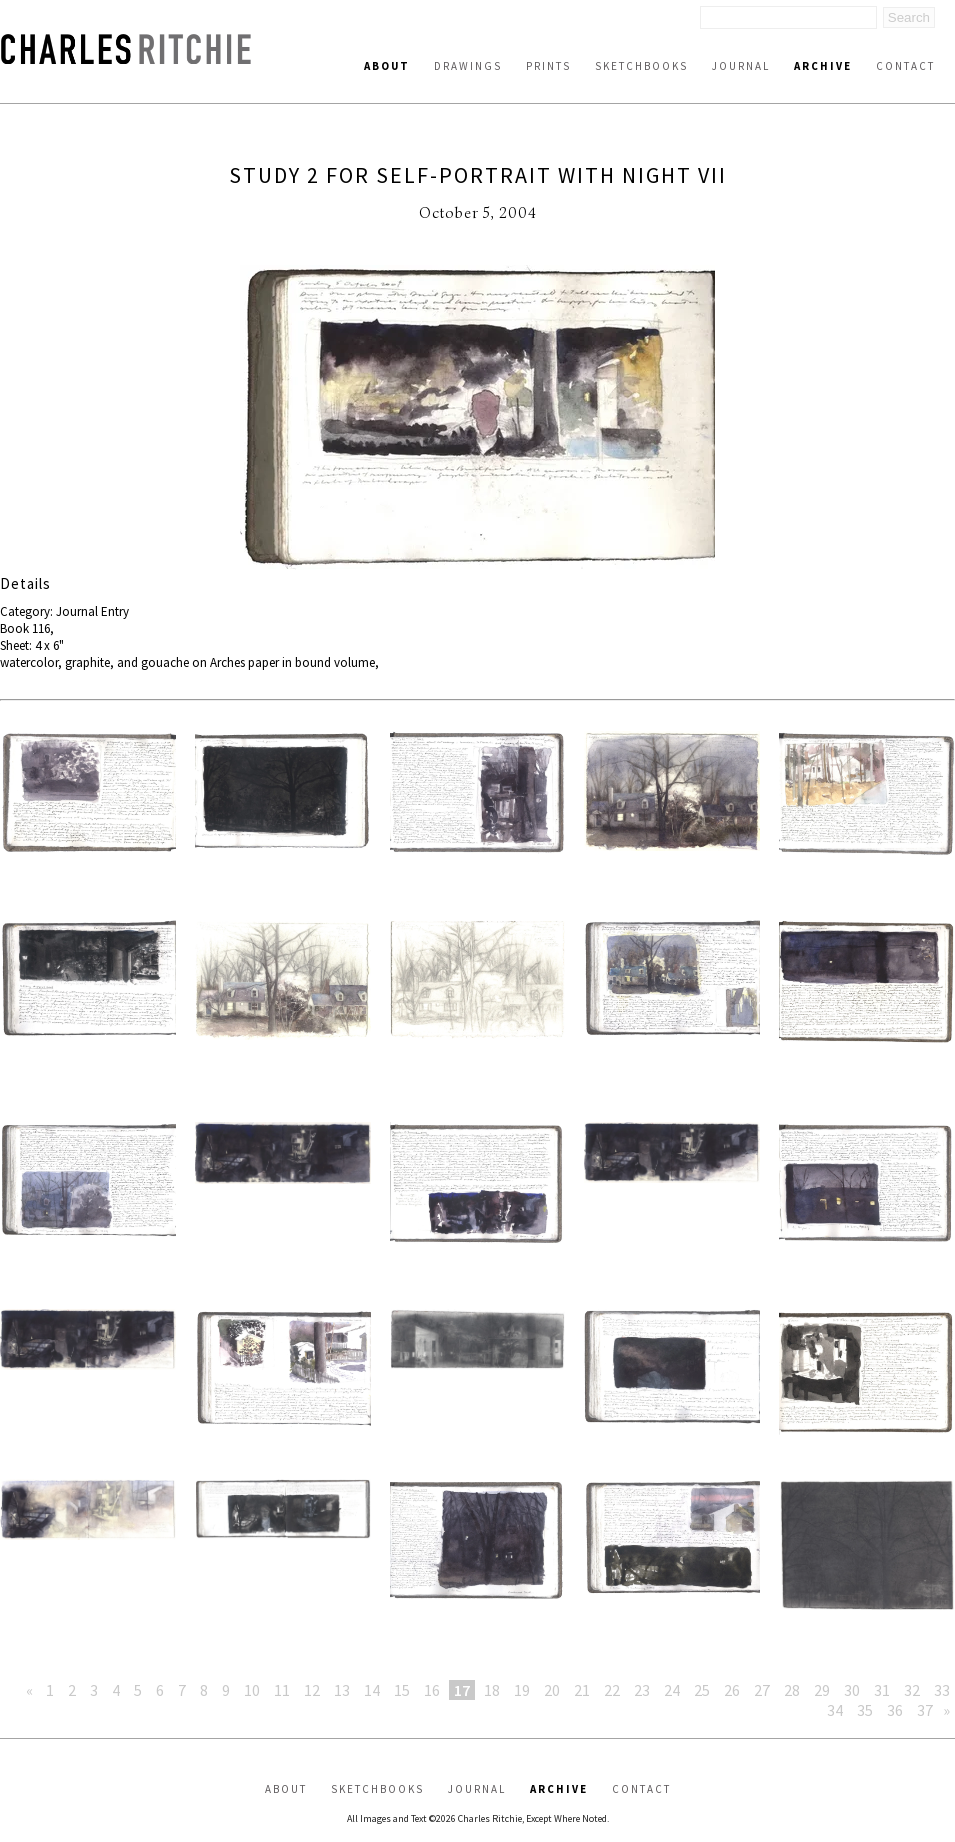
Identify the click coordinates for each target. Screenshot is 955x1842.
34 (835, 1710)
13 (342, 1690)
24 (672, 1690)
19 (522, 1690)
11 (282, 1690)
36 (895, 1710)
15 (402, 1690)
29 (822, 1690)
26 (732, 1690)
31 (882, 1690)
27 (762, 1690)
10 (252, 1690)
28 (792, 1690)
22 (612, 1690)
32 (912, 1690)
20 (552, 1690)
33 (942, 1690)
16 (432, 1690)
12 (312, 1690)
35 (865, 1710)
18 (492, 1690)
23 (642, 1690)
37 (925, 1710)
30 (852, 1690)
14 (372, 1690)
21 (582, 1690)
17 (462, 1690)
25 (702, 1690)
